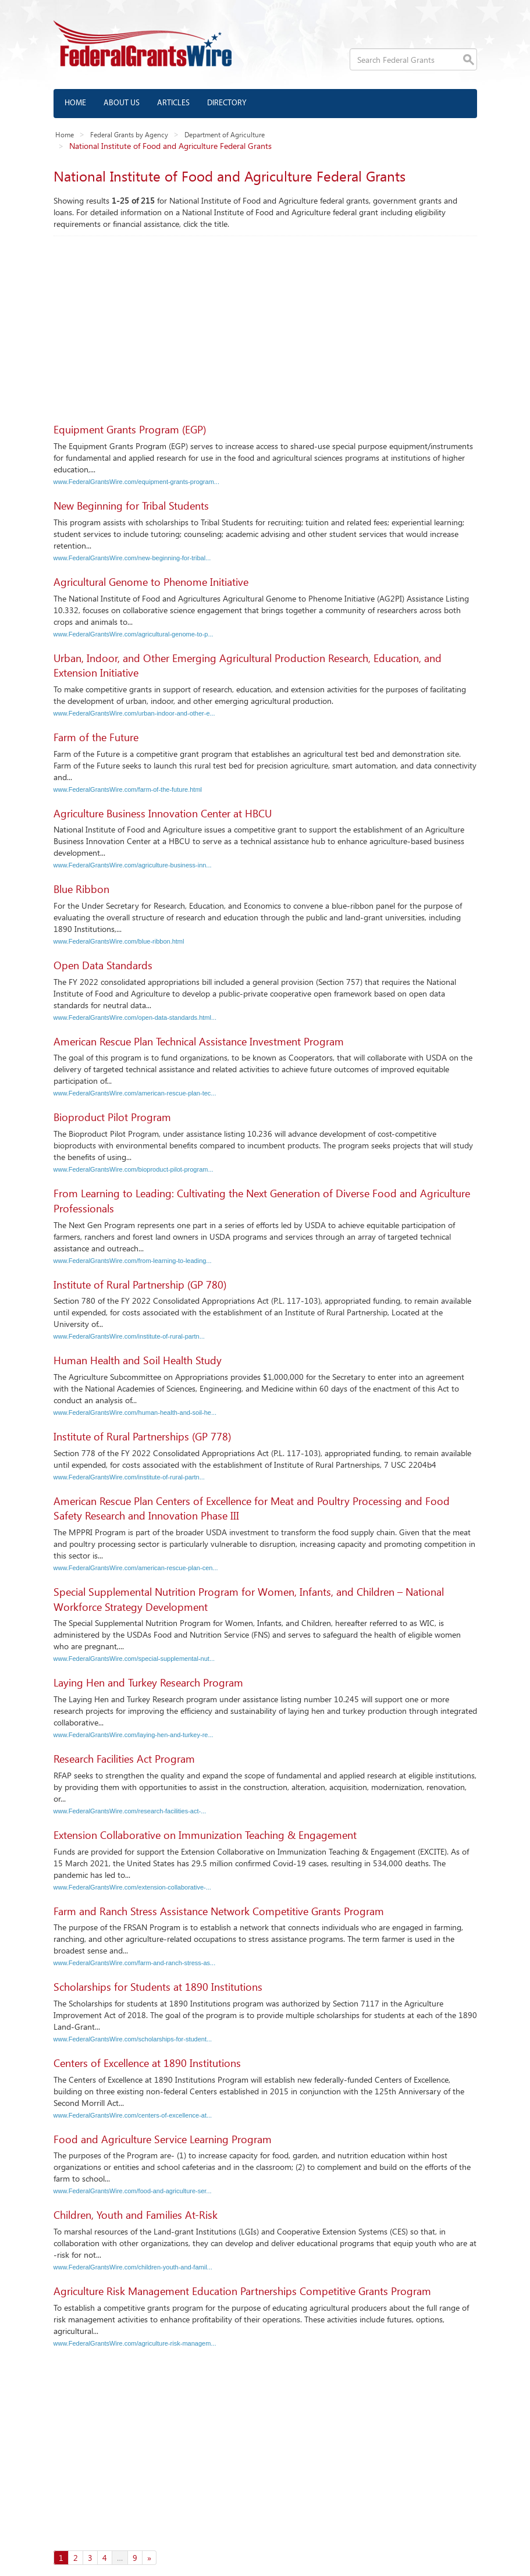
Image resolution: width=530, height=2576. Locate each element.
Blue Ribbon (81, 889)
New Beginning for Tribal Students (131, 506)
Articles (173, 103)
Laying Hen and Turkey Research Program (148, 1682)
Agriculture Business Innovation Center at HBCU (163, 813)
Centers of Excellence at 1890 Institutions (147, 2063)
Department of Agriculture (224, 134)
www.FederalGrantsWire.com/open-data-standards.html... (135, 1017)
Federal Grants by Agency (129, 134)
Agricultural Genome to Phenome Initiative (151, 582)
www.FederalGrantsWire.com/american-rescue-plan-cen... (136, 1567)
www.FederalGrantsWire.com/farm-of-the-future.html (128, 789)
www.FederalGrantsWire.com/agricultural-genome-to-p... (134, 634)
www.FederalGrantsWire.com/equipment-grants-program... (136, 481)
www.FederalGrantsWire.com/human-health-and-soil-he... (135, 1412)
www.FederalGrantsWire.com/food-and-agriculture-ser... (133, 2190)
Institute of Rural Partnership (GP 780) (140, 1284)
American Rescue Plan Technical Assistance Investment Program (199, 1041)
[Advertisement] (265, 323)
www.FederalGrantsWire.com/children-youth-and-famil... (133, 2267)
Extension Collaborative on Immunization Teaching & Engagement (205, 1835)
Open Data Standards (103, 965)
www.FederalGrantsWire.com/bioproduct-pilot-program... (134, 1169)
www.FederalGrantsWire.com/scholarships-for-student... (133, 2039)
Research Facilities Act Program (124, 1759)
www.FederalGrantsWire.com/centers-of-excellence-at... (133, 2115)
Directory (227, 103)
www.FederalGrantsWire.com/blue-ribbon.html (119, 941)
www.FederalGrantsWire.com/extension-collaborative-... (132, 1887)
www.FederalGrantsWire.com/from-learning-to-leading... (133, 1260)
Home (75, 103)
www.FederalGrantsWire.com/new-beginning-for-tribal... (132, 557)
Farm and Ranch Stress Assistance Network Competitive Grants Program (219, 1911)
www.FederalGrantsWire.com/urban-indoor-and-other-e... (134, 713)
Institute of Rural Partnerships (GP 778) (142, 1436)
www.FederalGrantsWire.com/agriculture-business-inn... (133, 865)
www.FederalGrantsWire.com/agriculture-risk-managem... (135, 2343)
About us (122, 103)
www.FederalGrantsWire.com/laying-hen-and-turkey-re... (134, 1734)
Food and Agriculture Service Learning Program (163, 2139)
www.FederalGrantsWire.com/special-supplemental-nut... (134, 1658)
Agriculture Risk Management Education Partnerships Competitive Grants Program (242, 2291)
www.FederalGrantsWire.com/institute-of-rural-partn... (129, 1336)
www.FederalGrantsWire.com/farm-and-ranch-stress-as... (135, 1962)
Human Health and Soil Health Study (138, 1360)
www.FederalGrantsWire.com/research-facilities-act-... (130, 1811)
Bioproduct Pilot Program (112, 1117)
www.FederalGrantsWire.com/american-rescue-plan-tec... (135, 1093)
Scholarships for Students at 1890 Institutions (158, 1987)
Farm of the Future (96, 737)
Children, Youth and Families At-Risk (136, 2215)
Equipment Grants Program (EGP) (130, 429)
